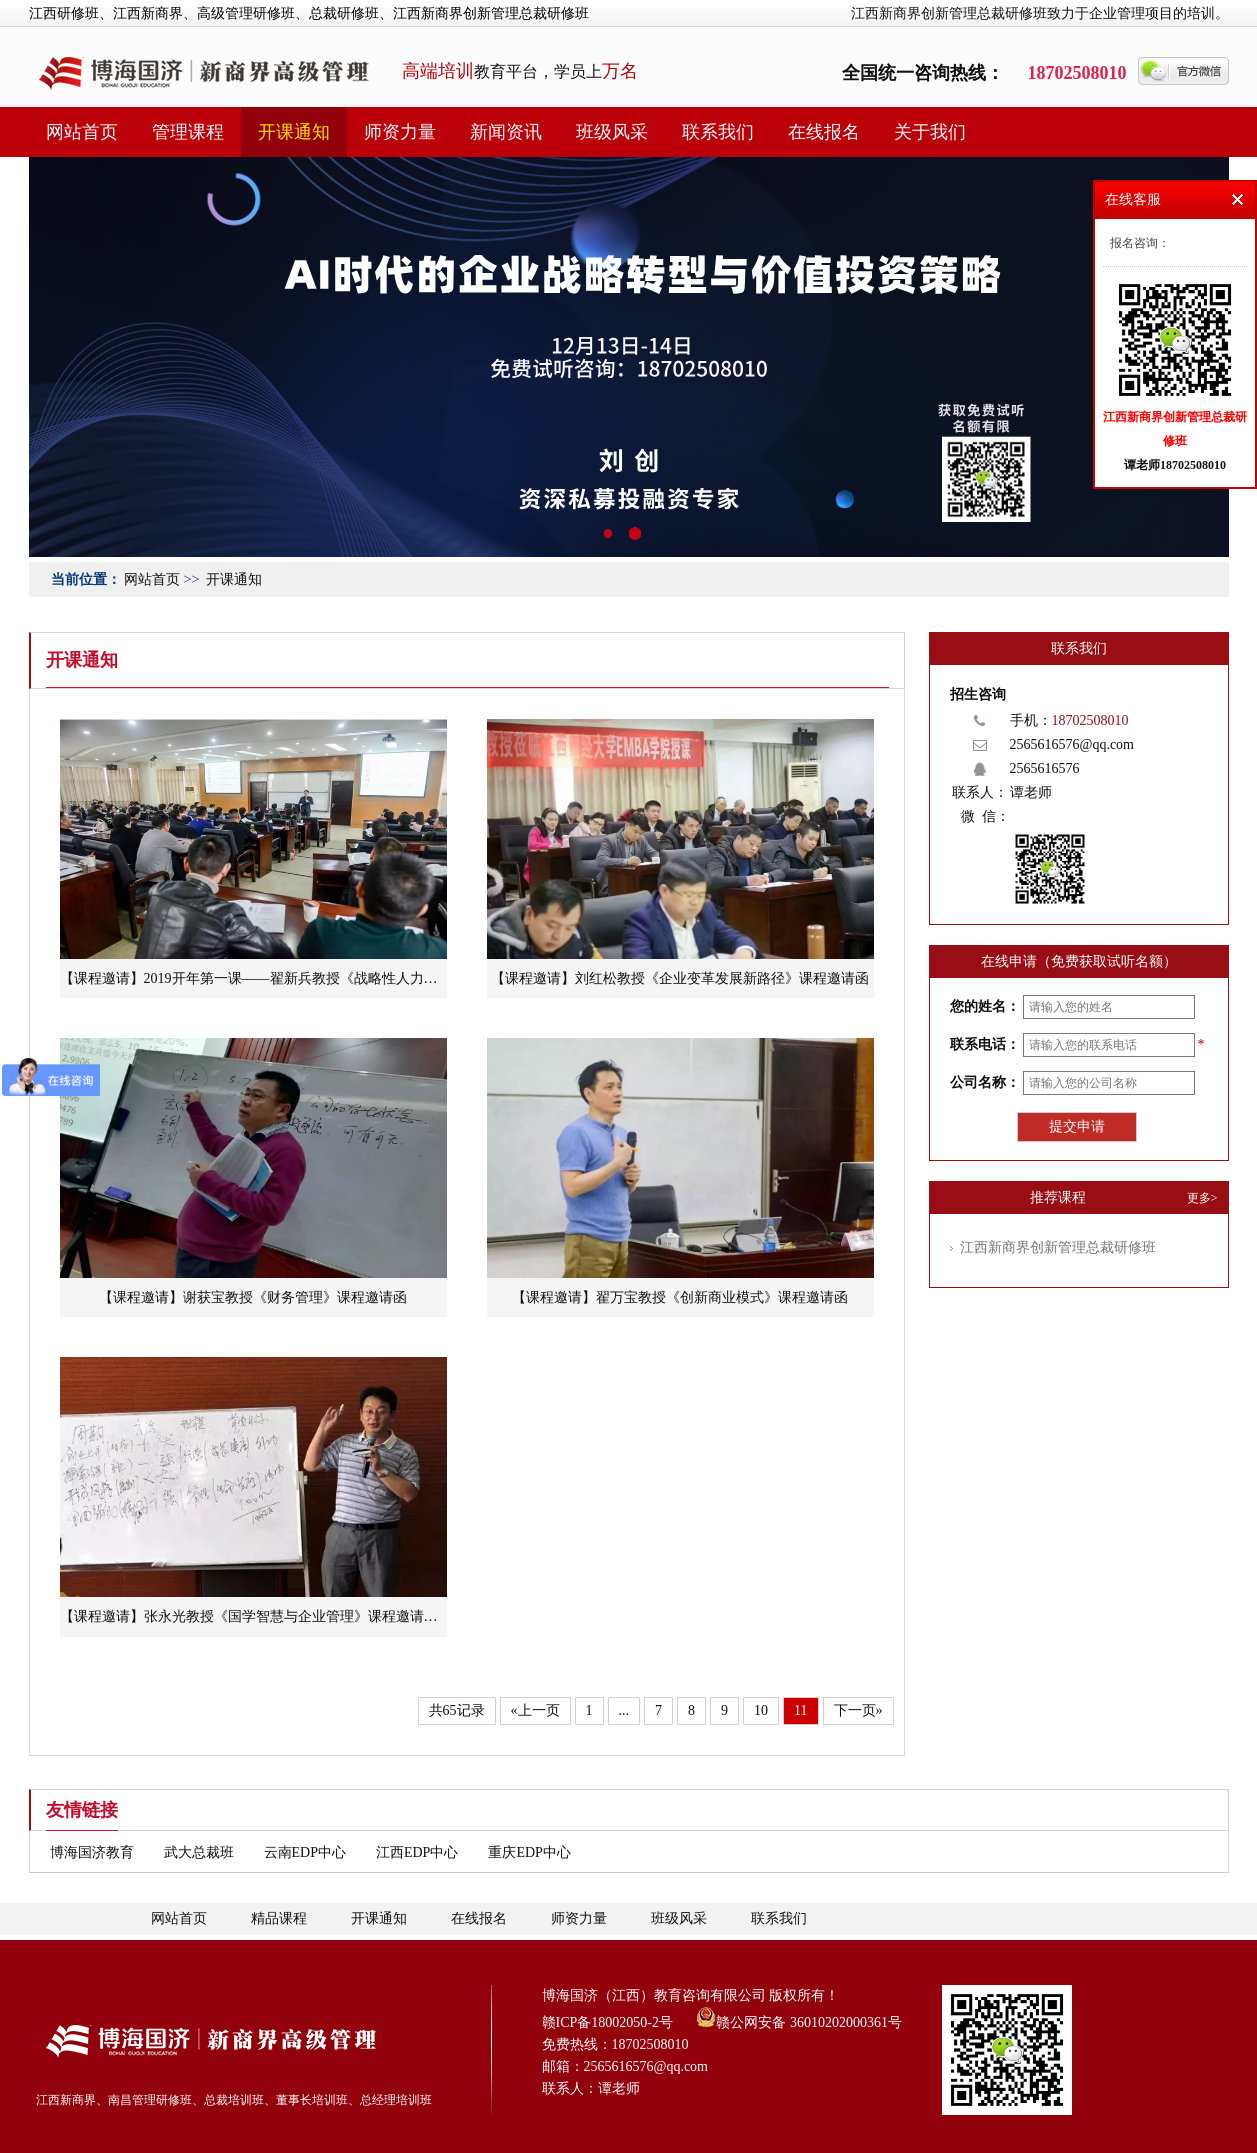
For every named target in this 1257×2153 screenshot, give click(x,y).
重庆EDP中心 (529, 1852)
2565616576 (1045, 768)
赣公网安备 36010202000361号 (799, 2017)
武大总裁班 (199, 1852)
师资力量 (400, 132)
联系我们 (718, 132)
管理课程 (188, 132)
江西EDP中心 (417, 1852)
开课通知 (294, 132)
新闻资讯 (506, 132)
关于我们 (930, 132)
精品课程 (279, 1918)
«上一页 (535, 1710)
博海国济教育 (92, 1852)
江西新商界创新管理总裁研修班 (1058, 1247)
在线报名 (824, 132)
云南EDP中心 (305, 1852)
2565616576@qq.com (1072, 744)
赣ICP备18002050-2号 (607, 2022)
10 (761, 1710)
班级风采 (612, 132)
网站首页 (82, 132)
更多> (1202, 1198)
